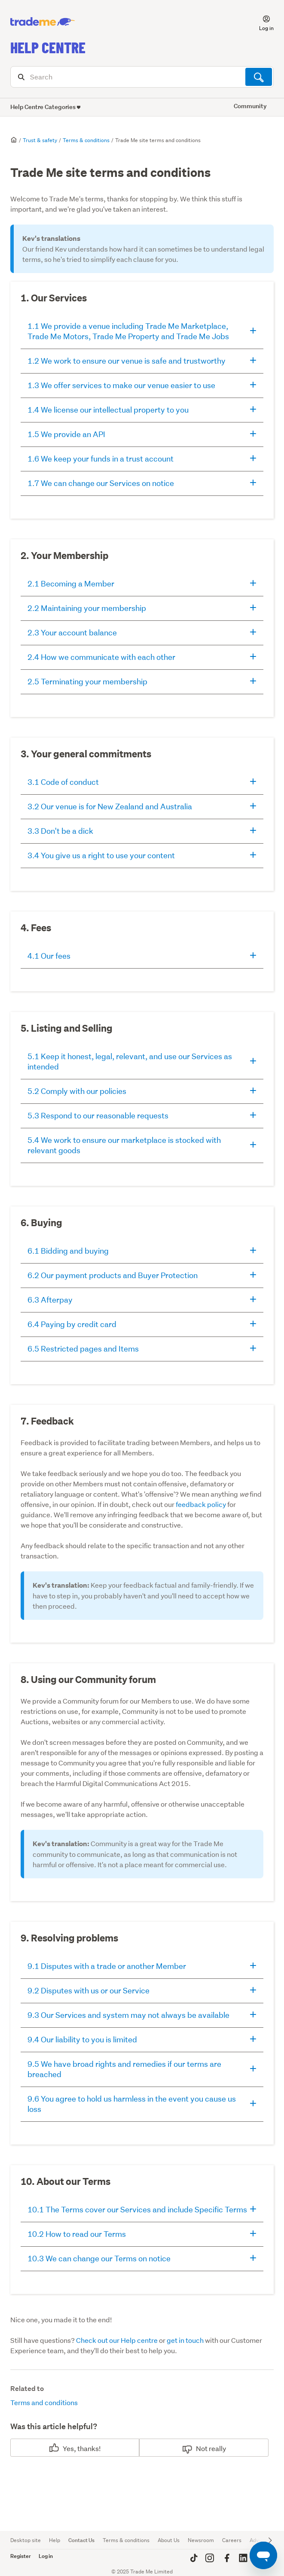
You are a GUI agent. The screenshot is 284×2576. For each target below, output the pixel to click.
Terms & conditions (86, 140)
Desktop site (25, 2540)
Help (54, 2540)
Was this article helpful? (53, 2426)
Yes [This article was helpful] (68, 2448)
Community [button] (250, 106)
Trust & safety (40, 140)
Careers (231, 2540)
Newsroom (201, 2540)
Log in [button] (46, 2556)
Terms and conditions (44, 2402)
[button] (261, 22)
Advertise (261, 2540)
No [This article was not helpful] (200, 2448)
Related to (27, 2388)
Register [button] (20, 2556)
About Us (169, 2540)
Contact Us (81, 2540)
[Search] (142, 77)
